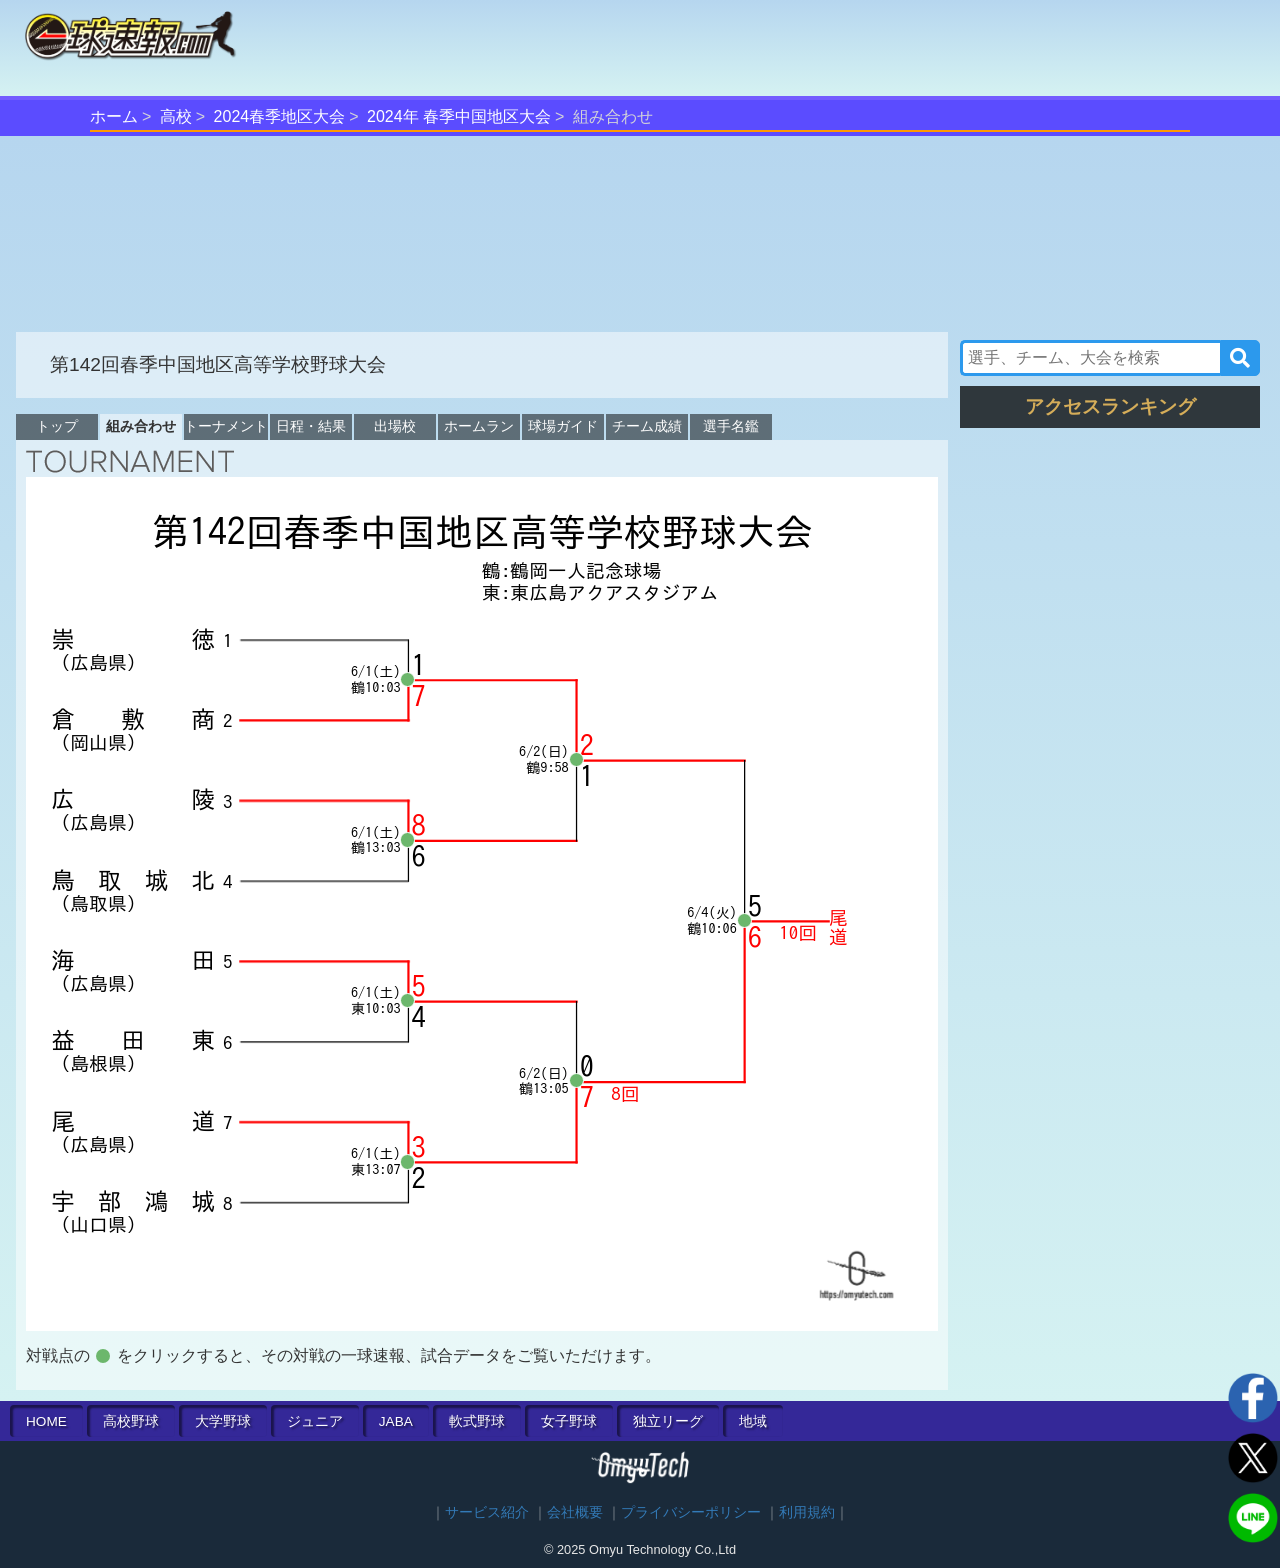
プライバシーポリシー (691, 1512)
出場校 (395, 426)
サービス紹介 (487, 1512)
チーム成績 (647, 426)
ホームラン (479, 426)
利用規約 (807, 1512)
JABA (396, 1421)
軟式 (477, 1421)
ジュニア (315, 1421)
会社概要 (575, 1512)
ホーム (114, 116)
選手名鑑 (731, 426)
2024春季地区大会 (280, 116)
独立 (668, 1421)
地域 (753, 1421)
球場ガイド (563, 426)
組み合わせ (141, 426)
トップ (57, 426)
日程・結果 (311, 426)
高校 (176, 116)
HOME (46, 1421)
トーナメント (226, 426)
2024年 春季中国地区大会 (459, 116)
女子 (569, 1421)
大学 (223, 1421)
